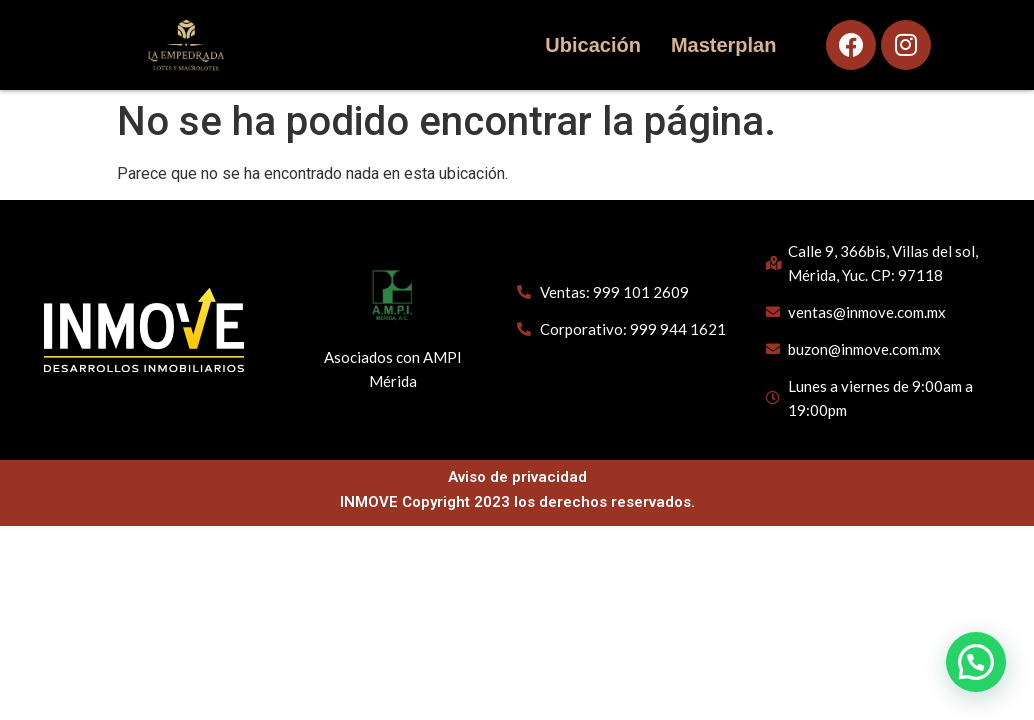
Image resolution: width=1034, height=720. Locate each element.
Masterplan (723, 45)
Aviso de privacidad (517, 477)
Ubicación (592, 45)
